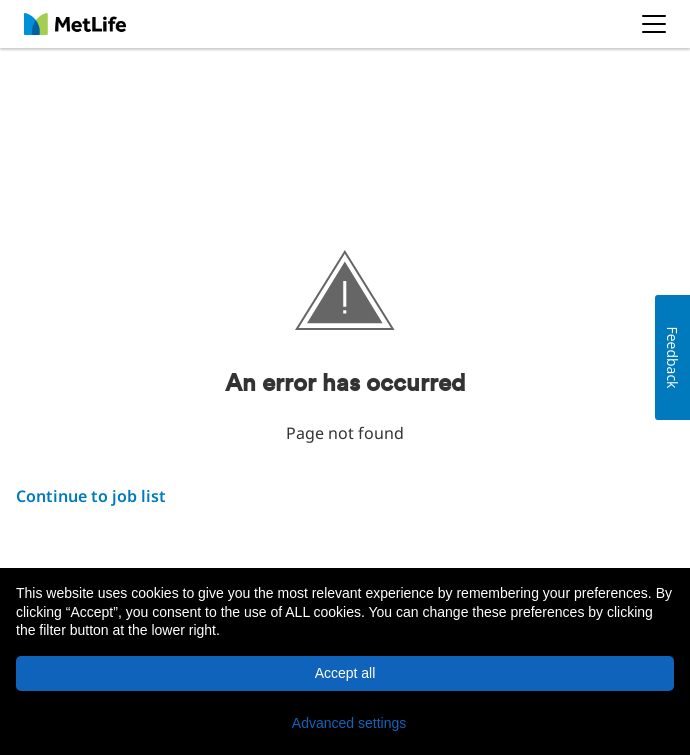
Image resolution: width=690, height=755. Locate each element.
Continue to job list (91, 496)
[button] (345, 723)
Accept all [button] (345, 673)
